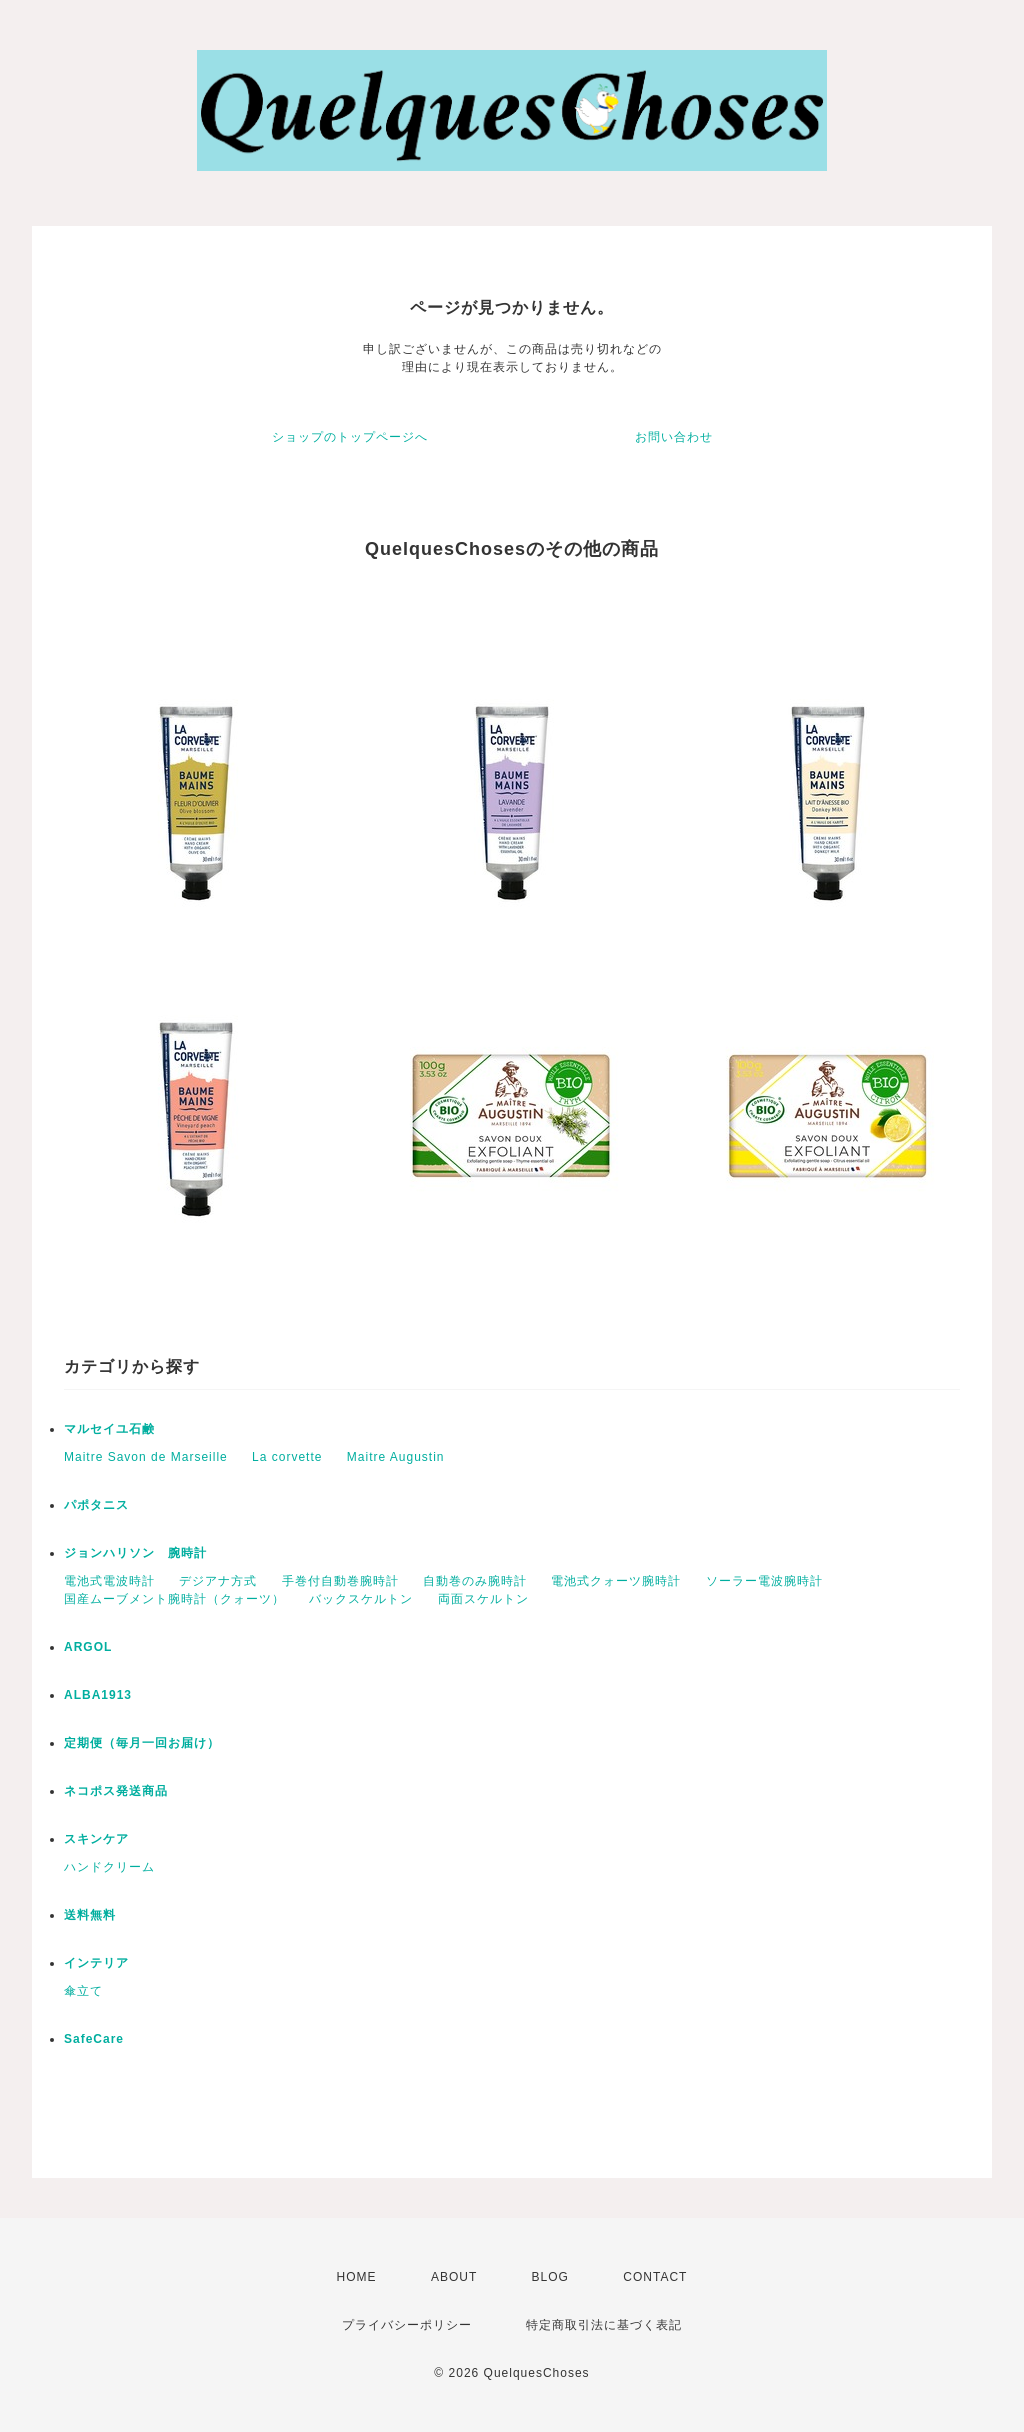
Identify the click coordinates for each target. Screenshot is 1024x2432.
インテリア (96, 1963)
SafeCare (94, 2039)
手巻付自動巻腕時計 (340, 1581)
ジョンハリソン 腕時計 (135, 1553)
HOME (357, 2277)
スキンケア (96, 1839)
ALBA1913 (98, 1695)
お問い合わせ (674, 437)
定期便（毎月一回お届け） (142, 1743)
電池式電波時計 (109, 1581)
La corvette (287, 1457)
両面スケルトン (483, 1599)
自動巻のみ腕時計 (475, 1581)
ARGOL (88, 1647)
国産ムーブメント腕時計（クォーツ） (174, 1599)
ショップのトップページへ (350, 437)
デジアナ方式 (218, 1581)
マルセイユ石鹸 (109, 1429)
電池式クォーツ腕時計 (616, 1581)
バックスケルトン (361, 1599)
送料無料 (90, 1915)
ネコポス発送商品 (116, 1791)
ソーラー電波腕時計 (764, 1581)
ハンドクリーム (109, 1867)
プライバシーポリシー (407, 2325)
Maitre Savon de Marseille (146, 1457)
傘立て (83, 1991)
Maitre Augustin (396, 1457)
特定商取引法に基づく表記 (604, 2325)
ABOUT (454, 2277)
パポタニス (96, 1505)
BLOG (550, 2277)
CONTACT (655, 2277)
